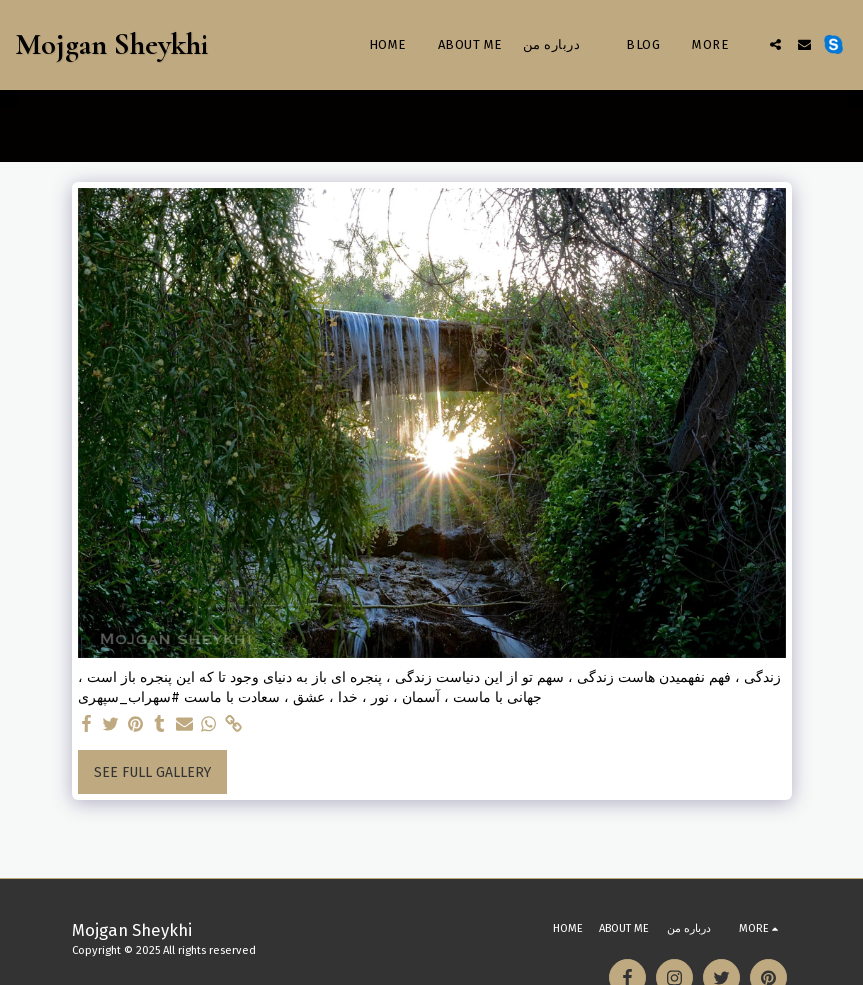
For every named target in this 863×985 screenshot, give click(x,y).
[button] (775, 44)
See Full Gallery (152, 772)
